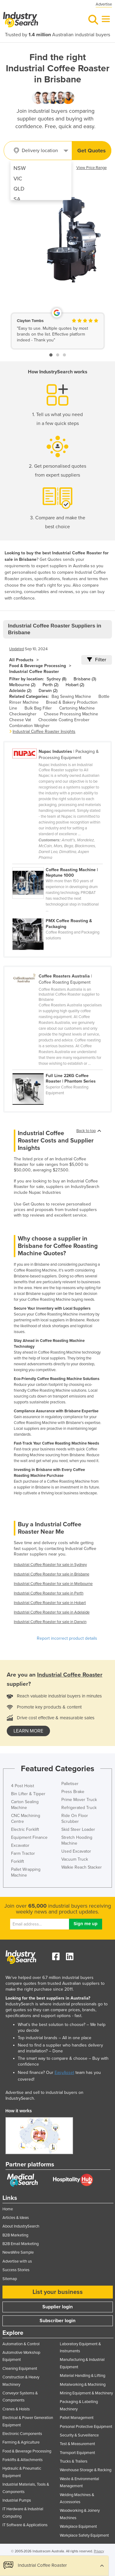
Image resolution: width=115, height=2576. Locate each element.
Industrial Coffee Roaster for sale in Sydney (50, 1564)
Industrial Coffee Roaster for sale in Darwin (50, 1621)
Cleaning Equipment (19, 2368)
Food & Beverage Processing (37, 665)
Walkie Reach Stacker (81, 1867)
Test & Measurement (77, 2443)
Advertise (104, 4)
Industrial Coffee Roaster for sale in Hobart (50, 1602)
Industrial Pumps (16, 2500)
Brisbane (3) (85, 679)
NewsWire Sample (18, 2252)
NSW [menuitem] (19, 168)
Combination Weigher (29, 725)
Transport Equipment (77, 2452)
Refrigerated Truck (79, 1807)
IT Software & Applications (25, 2525)
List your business (58, 2292)
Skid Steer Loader (78, 1829)
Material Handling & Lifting (82, 2375)
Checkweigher (22, 714)
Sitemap (9, 2278)
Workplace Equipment (78, 2526)
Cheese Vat (20, 719)
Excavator (20, 1845)
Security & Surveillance (79, 2435)
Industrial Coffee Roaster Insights (44, 731)
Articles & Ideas (15, 2217)
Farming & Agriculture (21, 2442)
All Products (21, 660)
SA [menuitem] (17, 199)
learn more (28, 1731)
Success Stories (15, 2269)
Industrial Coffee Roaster (34, 671)
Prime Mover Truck (79, 1799)
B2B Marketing (15, 2235)
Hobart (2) (75, 684)
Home (7, 2209)
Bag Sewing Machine (71, 696)
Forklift (17, 1861)
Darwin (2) (48, 690)
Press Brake (72, 1791)
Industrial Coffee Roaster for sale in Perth (48, 1593)
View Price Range (91, 167)
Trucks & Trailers (73, 2461)
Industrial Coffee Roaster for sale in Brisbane (51, 1574)
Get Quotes (91, 150)
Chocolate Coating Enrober (64, 719)
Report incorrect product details (67, 1638)
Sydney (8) (56, 679)
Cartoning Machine (77, 708)
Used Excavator (76, 1851)
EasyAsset (64, 2072)
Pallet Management (77, 2417)
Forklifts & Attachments (22, 2459)
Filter (96, 660)
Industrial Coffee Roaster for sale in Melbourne (53, 1583)
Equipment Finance (29, 1837)
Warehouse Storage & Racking (85, 2470)
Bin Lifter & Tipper (28, 1793)
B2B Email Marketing (20, 2243)
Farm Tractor (23, 1853)
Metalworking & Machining (82, 2384)
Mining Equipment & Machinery (86, 2393)
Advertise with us (17, 2261)
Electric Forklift (25, 1829)
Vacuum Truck (74, 1859)
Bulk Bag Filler (38, 708)
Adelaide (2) (20, 690)
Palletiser (70, 1783)
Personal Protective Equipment (86, 2426)
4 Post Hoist (22, 1785)
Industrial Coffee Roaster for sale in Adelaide (52, 1612)
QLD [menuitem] (19, 188)
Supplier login (57, 2307)
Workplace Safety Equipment (84, 2535)
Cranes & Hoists (16, 2409)
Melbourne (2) (22, 684)
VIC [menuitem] (17, 178)
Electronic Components (22, 2433)
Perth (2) (50, 684)
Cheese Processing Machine (71, 714)
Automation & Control (21, 2344)
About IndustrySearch (20, 2226)
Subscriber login (57, 2321)
